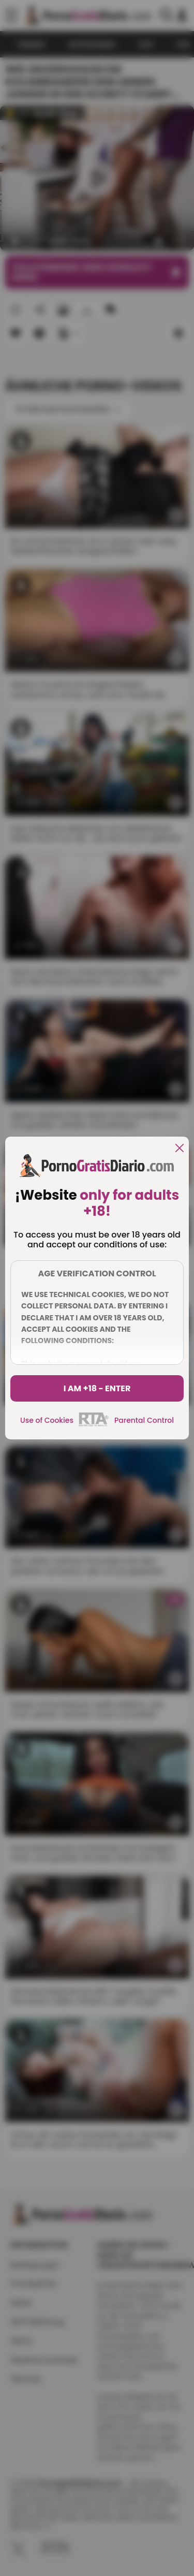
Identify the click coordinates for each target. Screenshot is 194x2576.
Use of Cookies (46, 1420)
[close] (179, 1149)
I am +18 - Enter (97, 1388)
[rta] (94, 1425)
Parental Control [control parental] (144, 1420)
